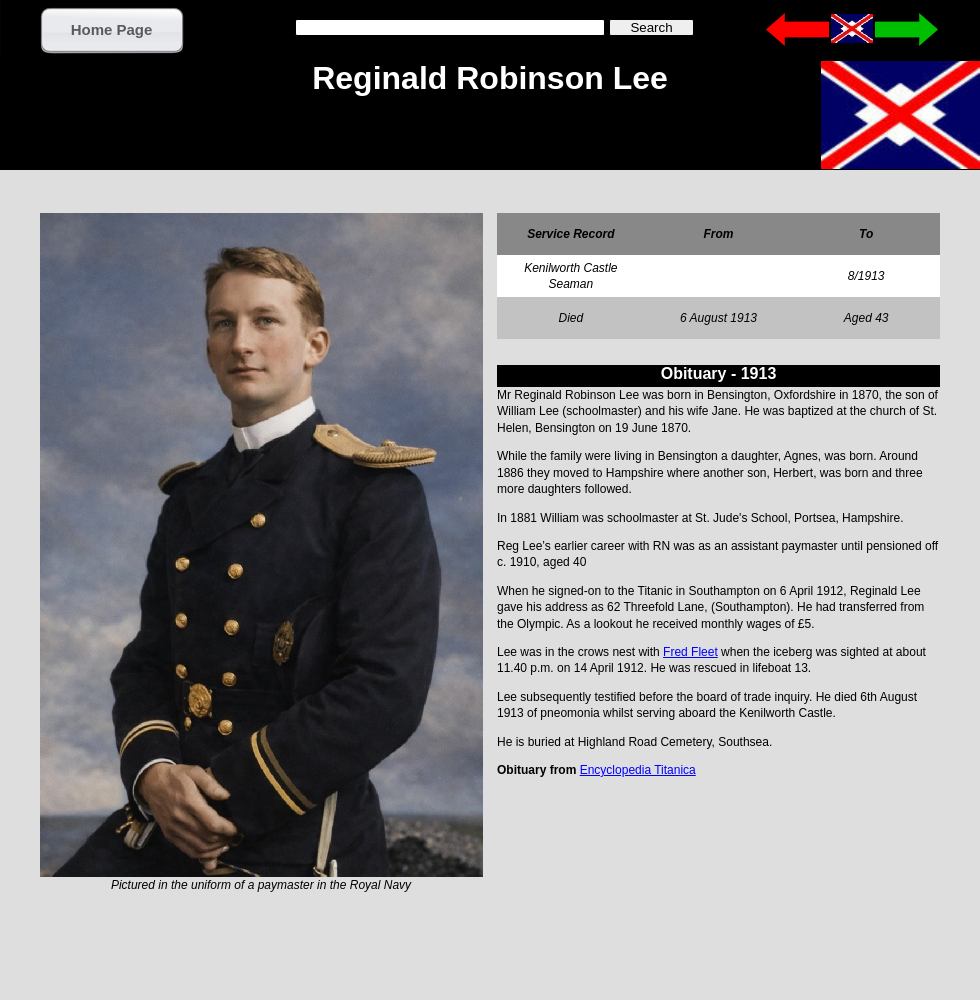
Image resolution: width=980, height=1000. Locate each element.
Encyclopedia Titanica (638, 770)
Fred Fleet (690, 652)
